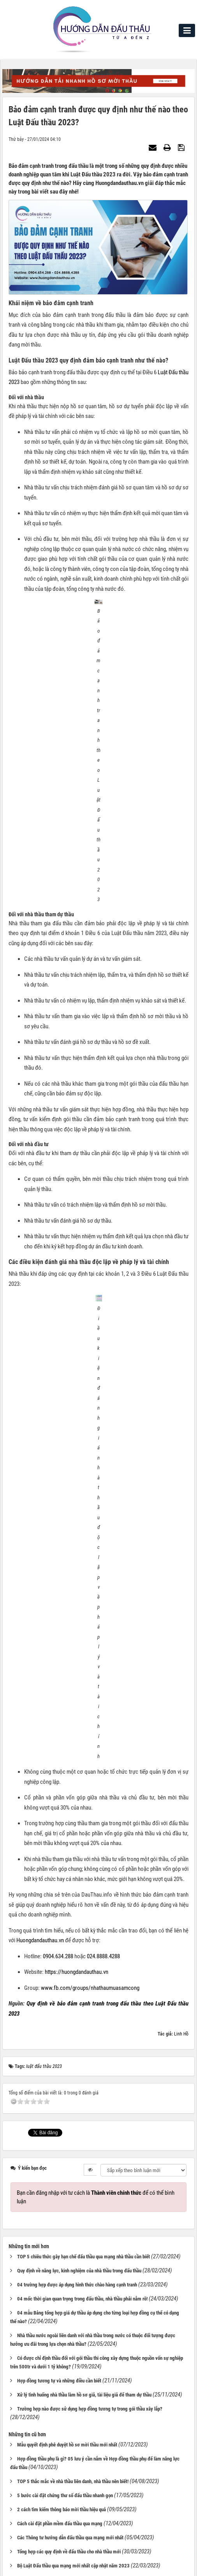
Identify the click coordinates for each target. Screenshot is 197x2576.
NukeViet (79, 2567)
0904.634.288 (58, 1484)
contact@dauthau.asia (59, 2439)
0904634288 (58, 2423)
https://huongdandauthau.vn (76, 1499)
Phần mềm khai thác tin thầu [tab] (39, 2378)
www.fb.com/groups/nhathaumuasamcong (90, 1515)
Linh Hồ (181, 1561)
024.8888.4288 (103, 1484)
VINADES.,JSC (137, 2567)
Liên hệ (26, 2457)
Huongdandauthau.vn (40, 1468)
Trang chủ (95, 2507)
